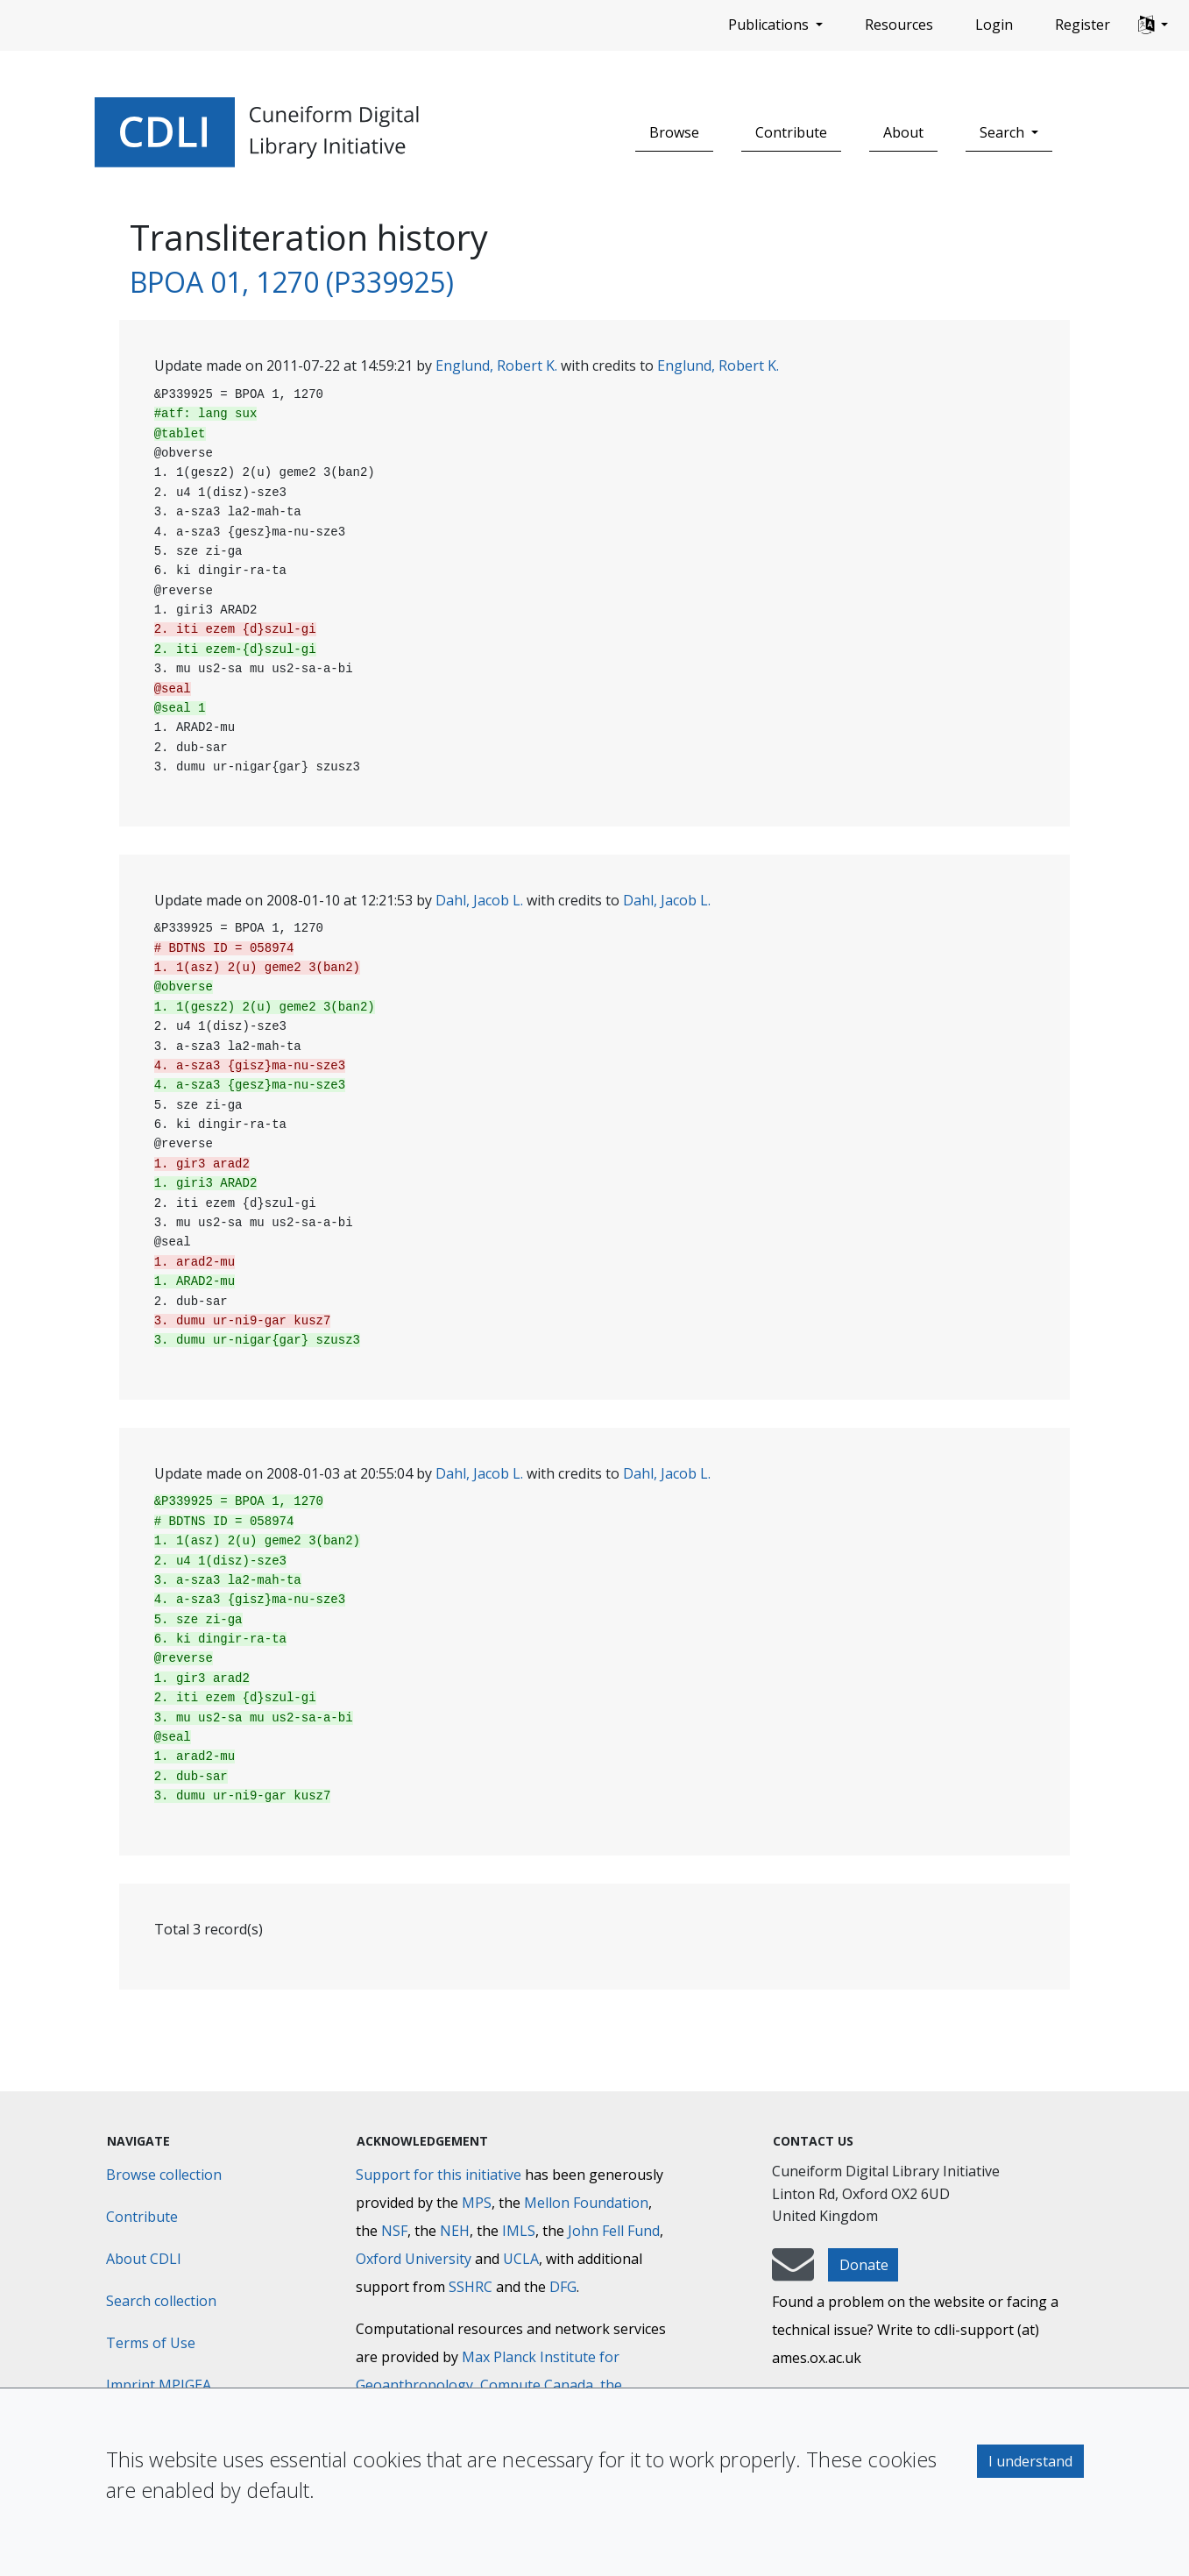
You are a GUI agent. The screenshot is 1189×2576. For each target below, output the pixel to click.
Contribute (791, 132)
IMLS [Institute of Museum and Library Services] (518, 2230)
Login (994, 24)
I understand (1030, 2461)
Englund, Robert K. (496, 365)
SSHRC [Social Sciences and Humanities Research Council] (470, 2286)
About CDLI (143, 2258)
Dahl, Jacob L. (479, 900)
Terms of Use (150, 2342)
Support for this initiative (438, 2174)
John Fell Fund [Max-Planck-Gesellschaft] (614, 2230)
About (903, 132)
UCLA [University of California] (521, 2258)
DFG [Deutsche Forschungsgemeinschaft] (563, 2286)
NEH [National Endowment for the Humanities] (455, 2230)
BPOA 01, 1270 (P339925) (292, 282)
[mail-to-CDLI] (793, 2272)
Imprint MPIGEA (158, 2385)
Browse (674, 132)
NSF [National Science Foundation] (394, 2230)
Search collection (161, 2300)
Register (1082, 24)
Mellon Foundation (586, 2202)
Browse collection (164, 2174)
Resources (899, 24)
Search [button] (1004, 132)
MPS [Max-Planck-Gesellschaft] (477, 2202)
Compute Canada (536, 2385)
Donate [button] (863, 2264)
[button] (1153, 25)
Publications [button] (770, 24)
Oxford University (413, 2258)
